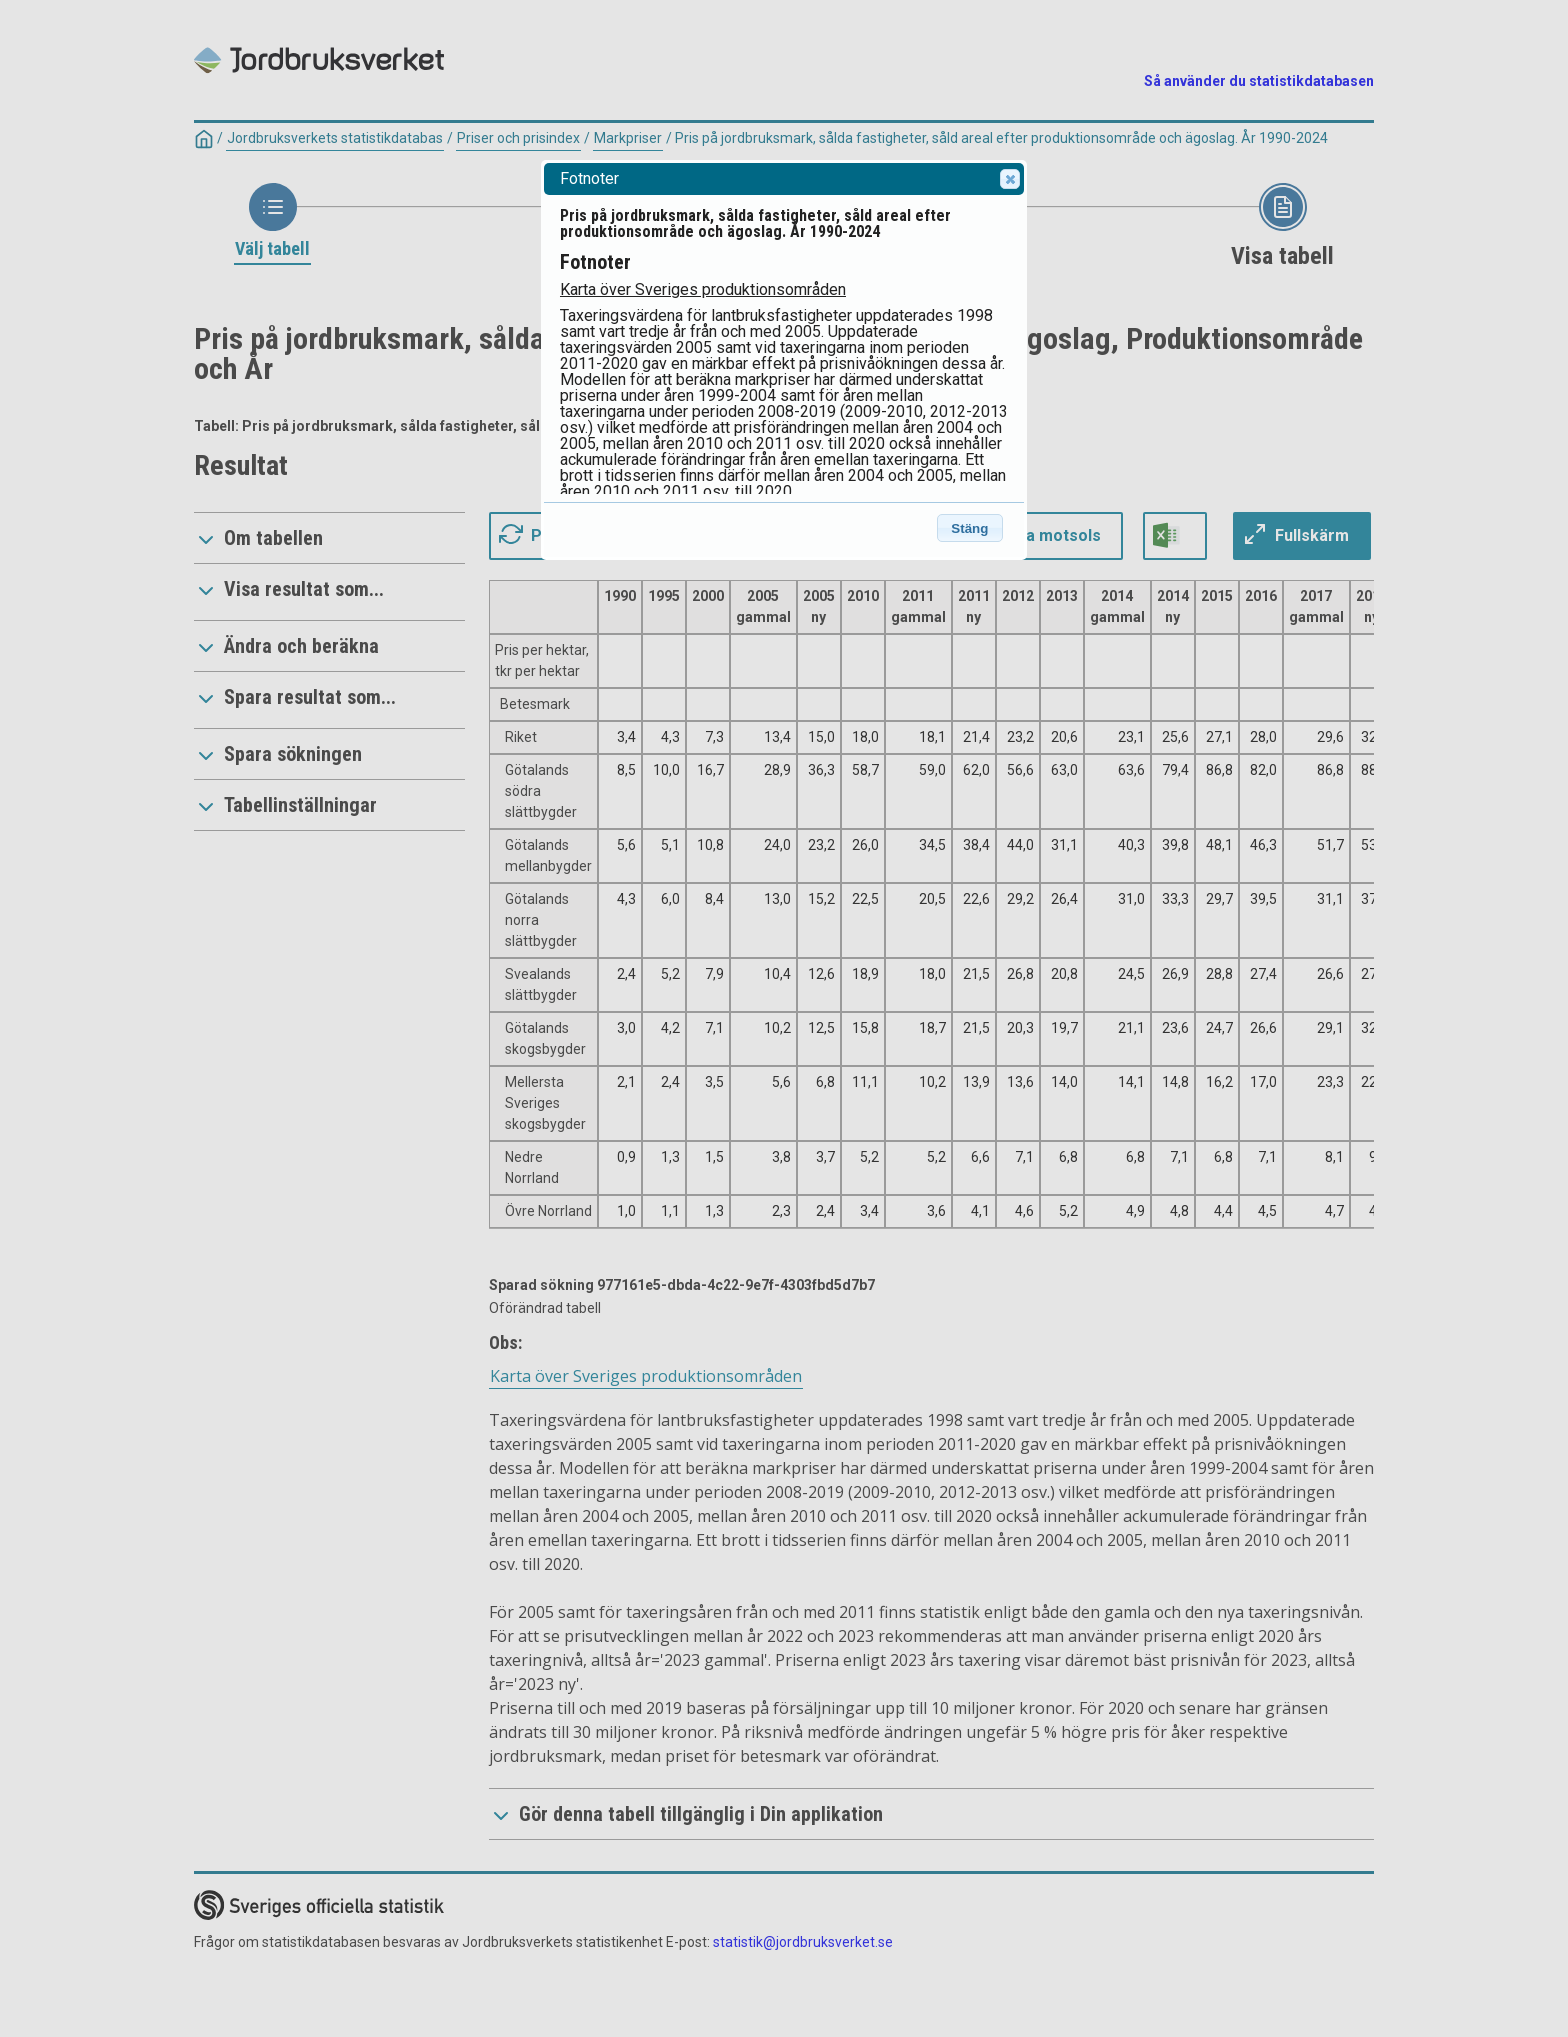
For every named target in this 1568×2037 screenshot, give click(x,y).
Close (1009, 179)
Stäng (969, 528)
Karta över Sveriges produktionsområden (703, 289)
